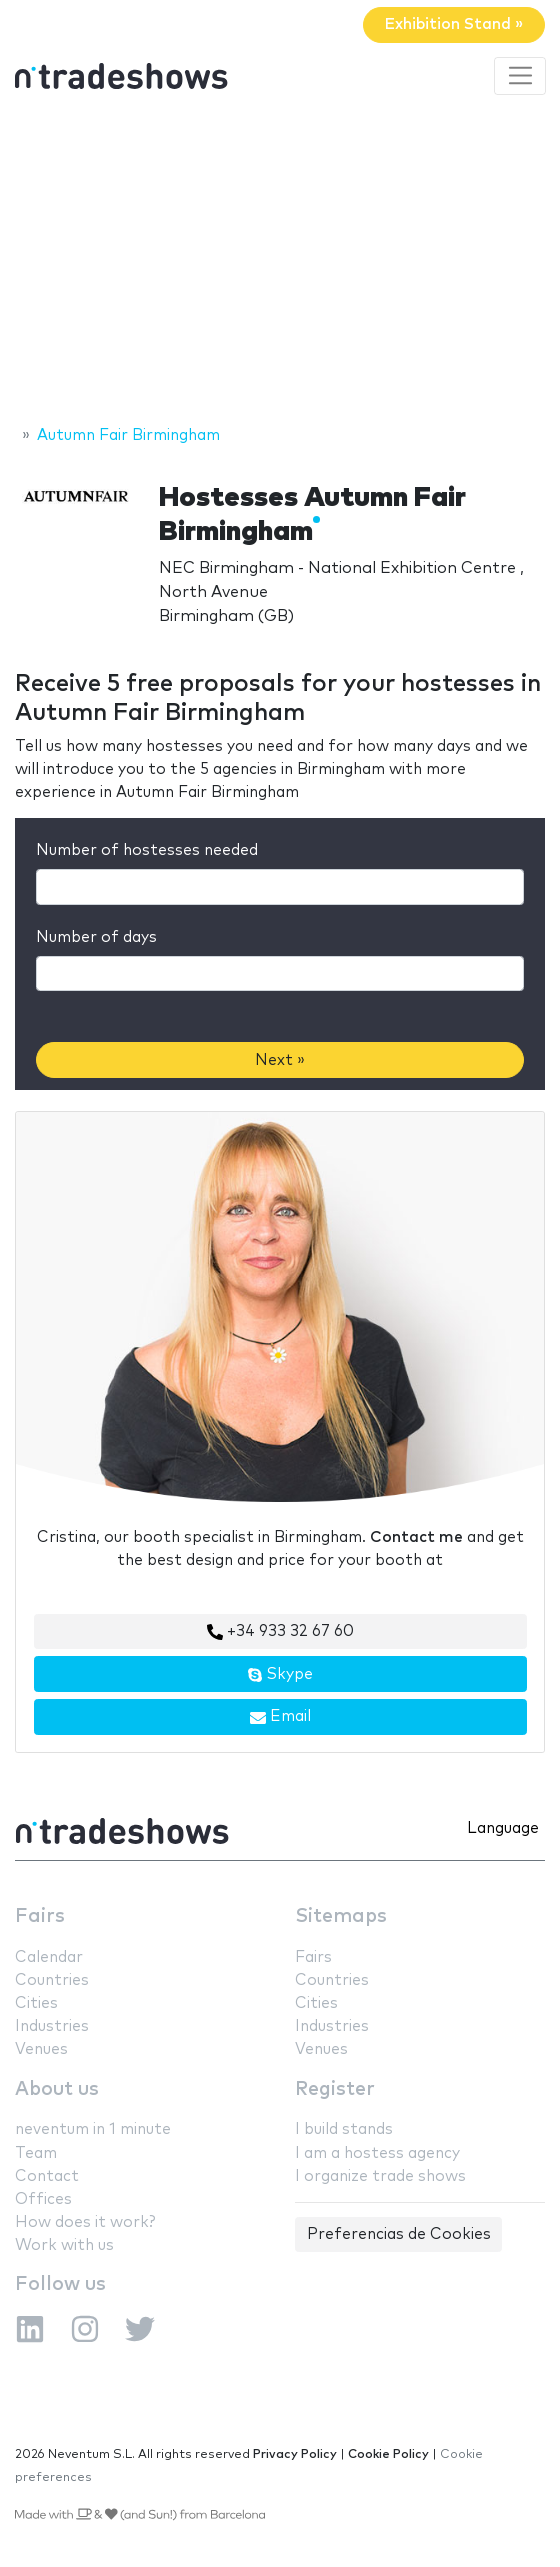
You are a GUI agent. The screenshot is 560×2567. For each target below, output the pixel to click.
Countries (52, 1980)
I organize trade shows (380, 2176)
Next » (280, 1060)
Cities (36, 2003)
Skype (280, 1675)
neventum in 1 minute (93, 2129)
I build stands (344, 2129)
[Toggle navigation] (520, 76)
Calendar (49, 1957)
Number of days (96, 937)
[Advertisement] (280, 263)
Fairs (40, 1916)
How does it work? (85, 2222)
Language (503, 1828)
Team (36, 2153)
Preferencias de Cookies (399, 2234)
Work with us (64, 2245)
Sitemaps (341, 1916)
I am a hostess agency (377, 2153)
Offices (43, 2199)
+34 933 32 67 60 (280, 1632)
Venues (41, 2049)
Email (280, 1717)
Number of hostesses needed (147, 850)
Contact (47, 2176)
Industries (52, 2026)
